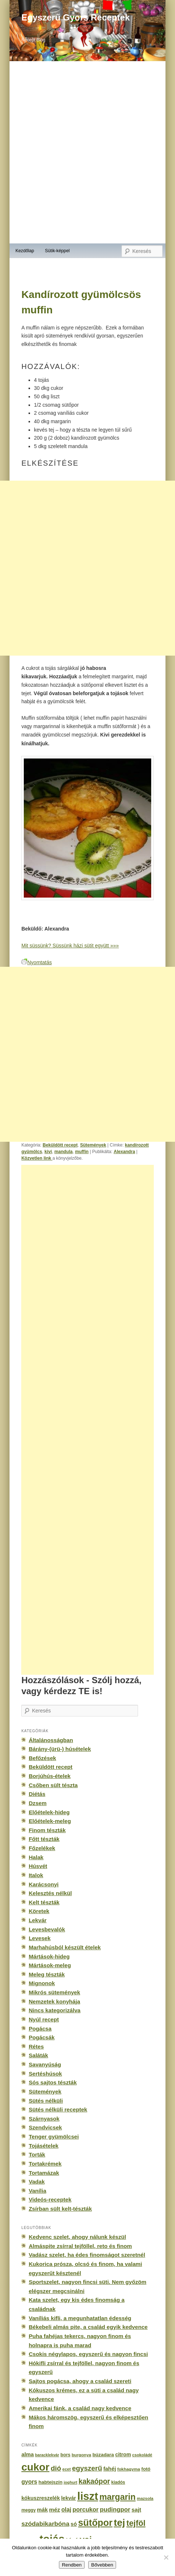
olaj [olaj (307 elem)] (66, 2509)
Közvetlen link (36, 1158)
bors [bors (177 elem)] (65, 2454)
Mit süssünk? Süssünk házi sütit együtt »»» (70, 945)
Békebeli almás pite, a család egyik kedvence (88, 2327)
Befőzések (42, 1758)
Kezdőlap (24, 250)
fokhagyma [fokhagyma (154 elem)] (128, 2469)
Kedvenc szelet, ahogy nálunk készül (77, 2237)
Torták (37, 2154)
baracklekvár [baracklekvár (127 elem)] (47, 2455)
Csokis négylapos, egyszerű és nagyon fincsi (88, 2354)
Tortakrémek (45, 2164)
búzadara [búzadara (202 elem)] (103, 2454)
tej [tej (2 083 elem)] (119, 2522)
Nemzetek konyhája (54, 2001)
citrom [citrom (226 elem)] (123, 2454)
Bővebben (102, 2565)
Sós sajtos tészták (53, 2082)
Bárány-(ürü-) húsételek (60, 1749)
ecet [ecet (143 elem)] (66, 2469)
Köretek (39, 1911)
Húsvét (38, 1866)
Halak (36, 1857)
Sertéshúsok (45, 2073)
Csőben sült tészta (53, 1785)
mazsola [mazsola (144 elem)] (145, 2498)
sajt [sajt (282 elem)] (136, 2509)
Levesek (40, 1938)
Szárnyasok (44, 2118)
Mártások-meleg (50, 1965)
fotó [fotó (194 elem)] (145, 2469)
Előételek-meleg (50, 1821)
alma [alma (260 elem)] (27, 2454)
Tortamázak (44, 2173)
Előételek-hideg (49, 1812)
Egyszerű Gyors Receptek (75, 17)
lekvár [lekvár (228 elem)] (68, 2498)
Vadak (37, 2181)
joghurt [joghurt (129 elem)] (70, 2482)
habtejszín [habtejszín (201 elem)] (50, 2482)
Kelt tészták (44, 1902)
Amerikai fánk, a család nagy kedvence (80, 2408)
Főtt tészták (44, 1839)
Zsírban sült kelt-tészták (60, 2209)
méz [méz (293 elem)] (54, 2509)
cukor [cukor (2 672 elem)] (35, 2467)
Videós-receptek (50, 2199)
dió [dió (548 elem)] (56, 2468)
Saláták (38, 2055)
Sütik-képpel (57, 250)
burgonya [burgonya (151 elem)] (81, 2454)
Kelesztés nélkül (50, 1893)
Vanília (37, 2191)
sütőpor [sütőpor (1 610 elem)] (95, 2522)
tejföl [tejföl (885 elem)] (135, 2523)
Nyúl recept (44, 2019)
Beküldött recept (60, 1145)
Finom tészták (47, 1830)
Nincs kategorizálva (54, 2010)
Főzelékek (42, 1848)
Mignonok (42, 1983)
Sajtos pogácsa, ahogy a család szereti (80, 2381)
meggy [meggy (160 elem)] (28, 2510)
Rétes (36, 2046)
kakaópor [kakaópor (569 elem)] (94, 2481)
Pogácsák (42, 2037)
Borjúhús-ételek (49, 1776)
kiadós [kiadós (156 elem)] (118, 2482)
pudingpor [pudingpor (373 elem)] (115, 2509)
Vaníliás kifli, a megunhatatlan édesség (80, 2318)
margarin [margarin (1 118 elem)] (117, 2497)
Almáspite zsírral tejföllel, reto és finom (80, 2246)
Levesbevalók (47, 1929)
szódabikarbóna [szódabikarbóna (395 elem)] (45, 2523)
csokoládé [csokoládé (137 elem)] (142, 2455)
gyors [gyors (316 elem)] (29, 2482)
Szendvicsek (45, 2127)
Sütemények (93, 1145)
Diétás (37, 1794)
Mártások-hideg (49, 1956)
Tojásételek (43, 2146)
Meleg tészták (46, 1974)
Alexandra (124, 1151)
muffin (82, 1151)
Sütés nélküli (46, 2101)
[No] (166, 2557)
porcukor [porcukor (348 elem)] (85, 2509)
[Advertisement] (87, 568)
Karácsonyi (44, 1884)
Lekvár (37, 1920)
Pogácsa (40, 2028)
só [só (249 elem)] (74, 2524)
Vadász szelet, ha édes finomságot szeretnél (87, 2255)
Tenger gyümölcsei (54, 2136)
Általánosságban (51, 1740)
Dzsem (37, 1803)
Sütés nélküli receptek (58, 2109)
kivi (48, 1151)
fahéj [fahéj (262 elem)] (109, 2469)
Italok (36, 1875)
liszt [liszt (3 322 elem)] (87, 2496)
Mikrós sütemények (54, 1992)
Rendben (72, 2565)
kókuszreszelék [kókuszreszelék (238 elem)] (40, 2498)
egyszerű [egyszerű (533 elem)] (87, 2468)
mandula (63, 1151)
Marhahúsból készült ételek (65, 1947)
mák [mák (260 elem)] (42, 2510)
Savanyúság (45, 2064)
